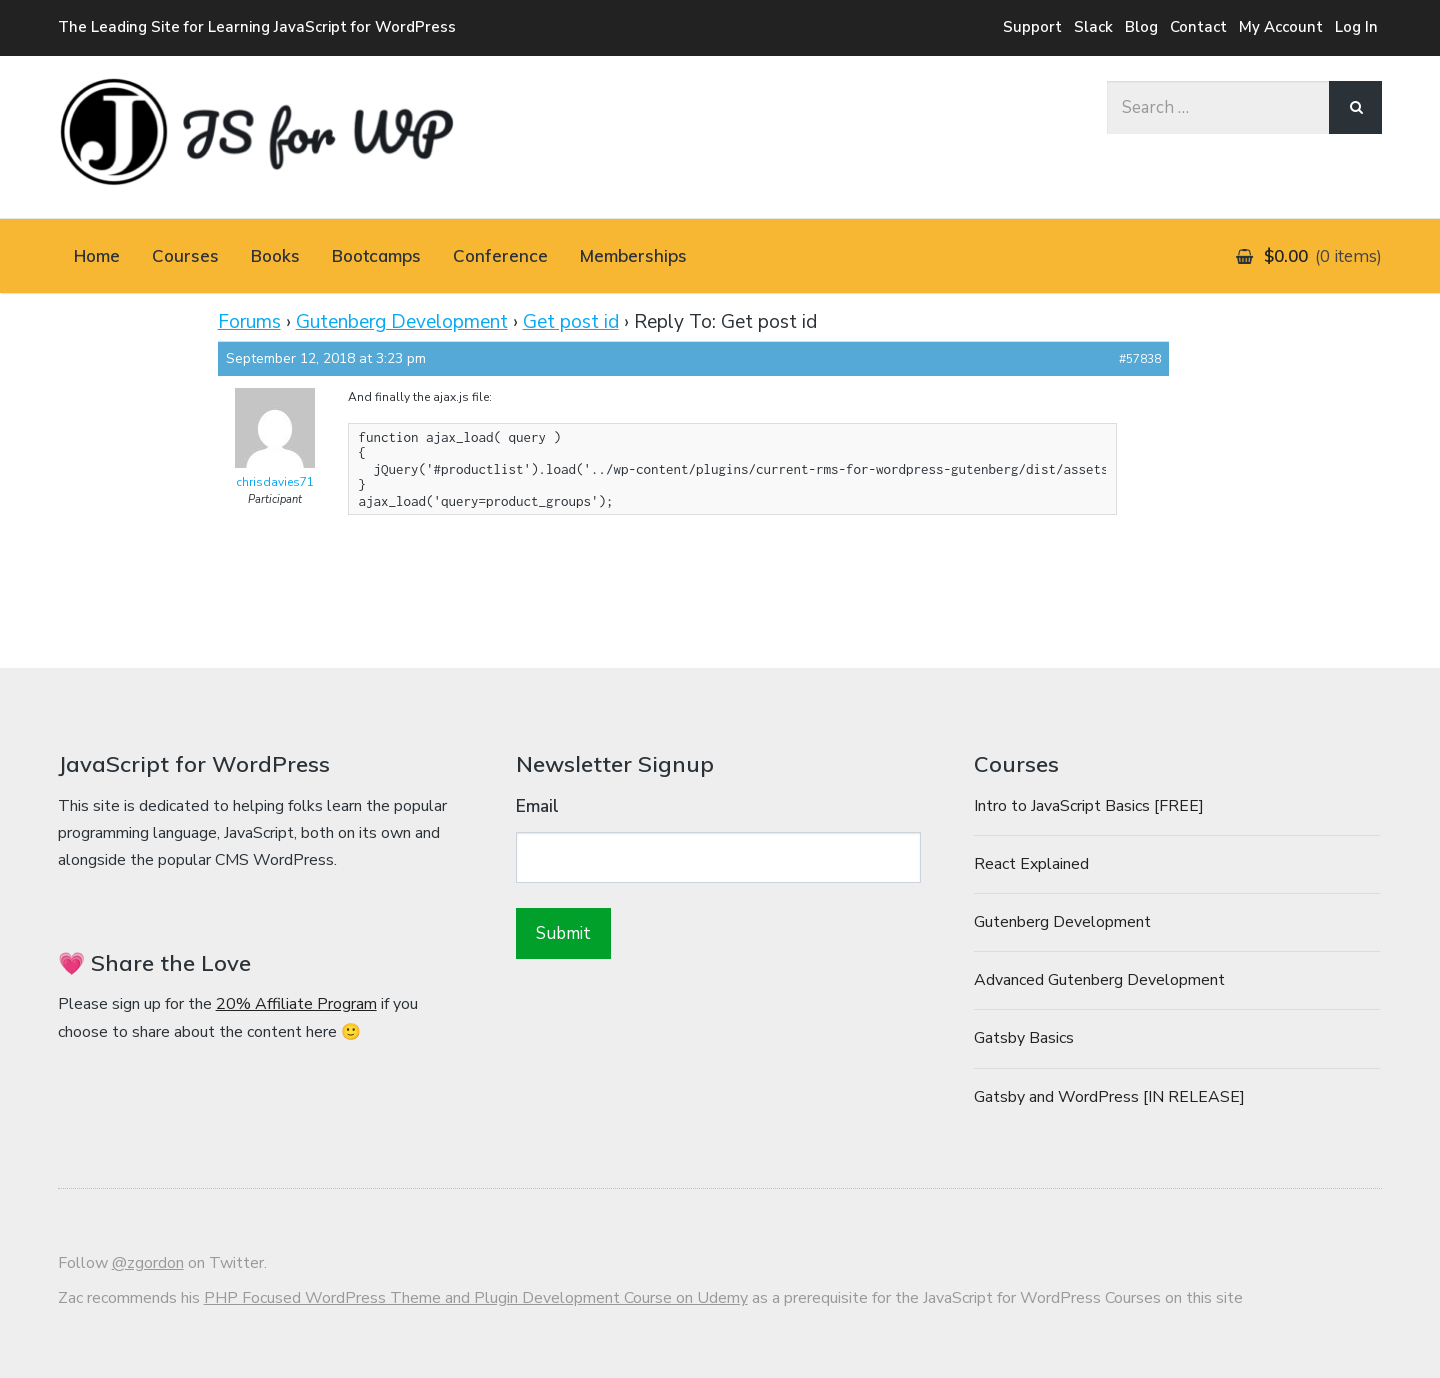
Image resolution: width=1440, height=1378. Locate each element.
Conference (500, 255)
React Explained (1031, 864)
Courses (185, 255)
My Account (1281, 27)
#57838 (1140, 359)
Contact (1198, 27)
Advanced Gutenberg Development (1099, 980)
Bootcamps (376, 255)
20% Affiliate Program (296, 1004)
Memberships (633, 255)
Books (275, 255)
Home (97, 255)
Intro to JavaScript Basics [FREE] (1089, 806)
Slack (1093, 27)
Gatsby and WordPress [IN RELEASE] (1109, 1097)
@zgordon (148, 1263)
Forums (249, 322)
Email (537, 806)
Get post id (571, 322)
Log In (1356, 27)
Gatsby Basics (1024, 1038)
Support (1032, 27)
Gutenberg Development (402, 322)
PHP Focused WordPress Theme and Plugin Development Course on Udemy (476, 1298)
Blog (1141, 27)
